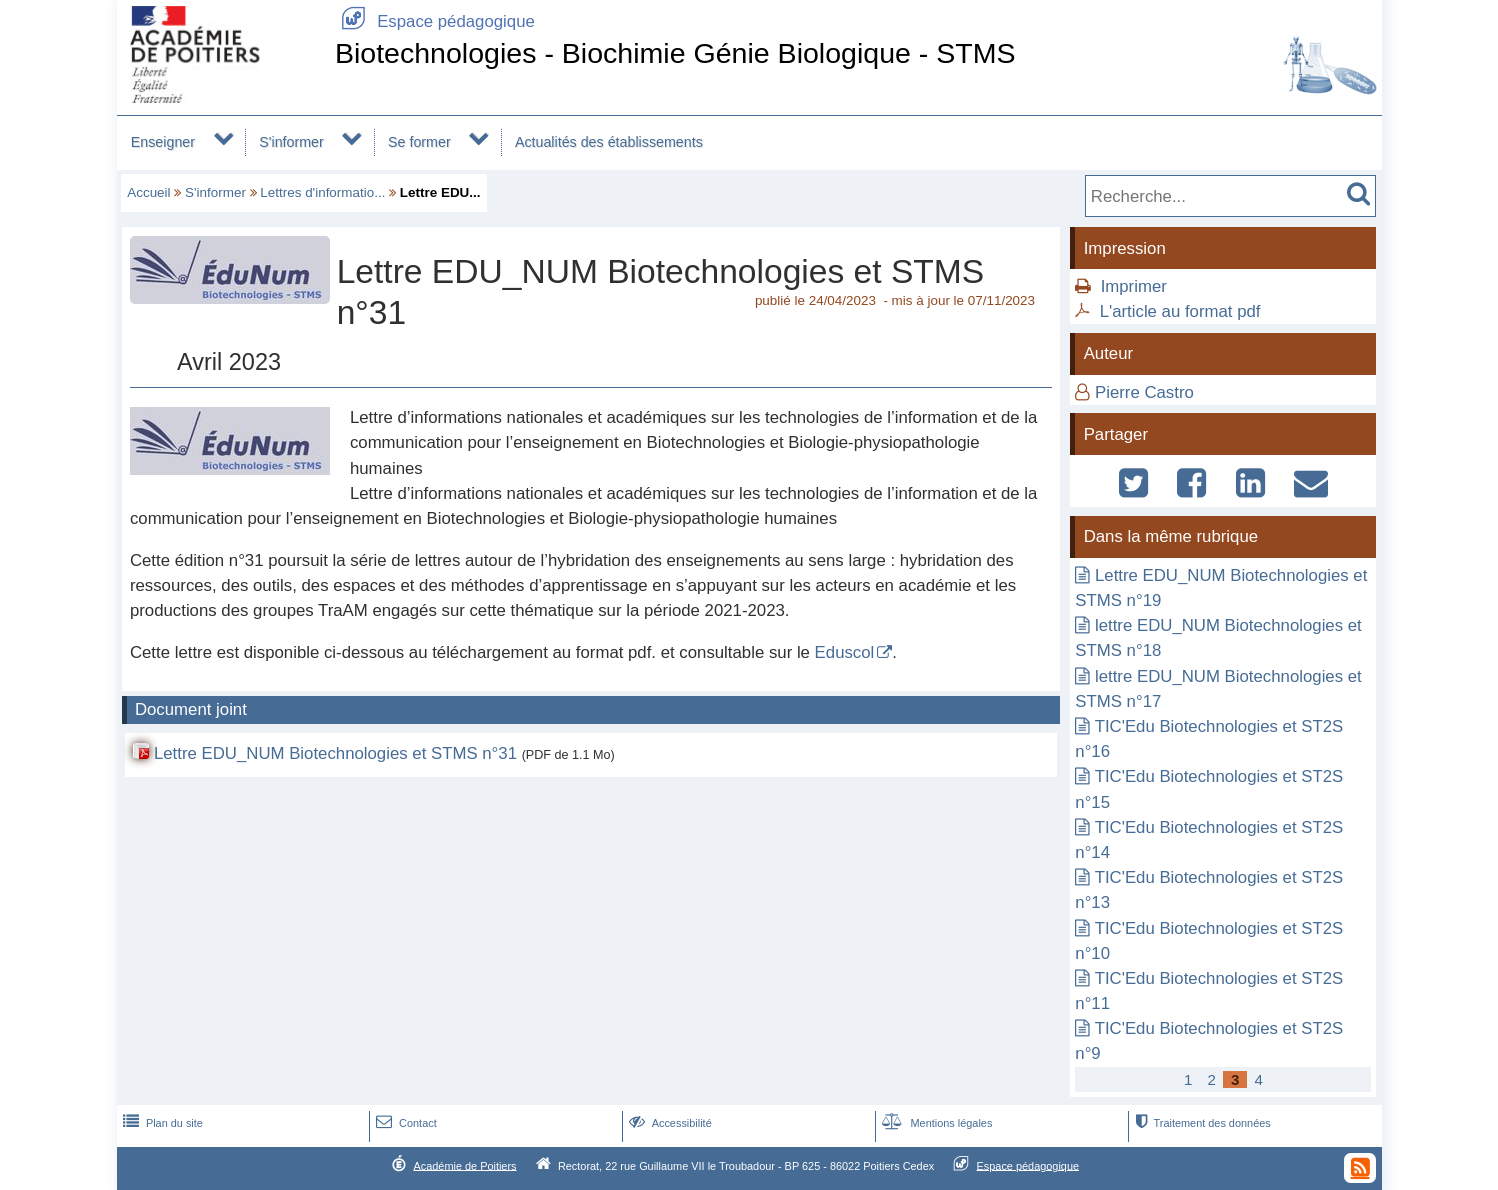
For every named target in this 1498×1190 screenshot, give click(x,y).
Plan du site (161, 1123)
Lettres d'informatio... (322, 192)
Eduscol (845, 652)
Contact (404, 1123)
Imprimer (1134, 286)
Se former (419, 142)
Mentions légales (935, 1123)
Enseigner (163, 142)
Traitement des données (1200, 1123)
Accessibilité (668, 1123)
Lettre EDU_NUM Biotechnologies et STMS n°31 (335, 753)
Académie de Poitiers (464, 1165)
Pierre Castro (1144, 392)
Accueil (148, 192)
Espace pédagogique (435, 21)
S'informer (291, 142)
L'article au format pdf (1180, 311)
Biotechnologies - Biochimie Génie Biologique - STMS (675, 53)
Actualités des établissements (609, 142)
